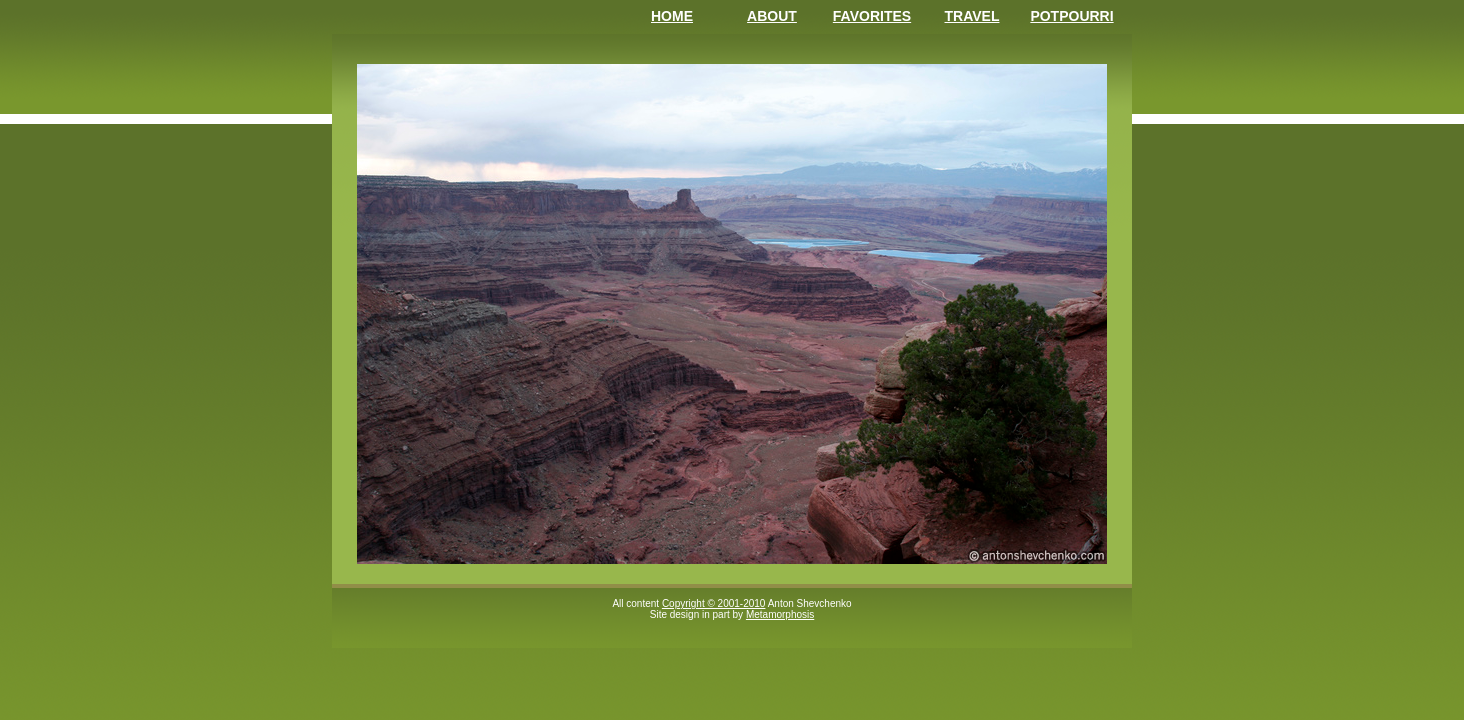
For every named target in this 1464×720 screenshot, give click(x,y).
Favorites (872, 16)
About (772, 16)
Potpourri (1071, 16)
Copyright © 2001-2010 (714, 603)
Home (672, 16)
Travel (972, 16)
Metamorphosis (780, 614)
